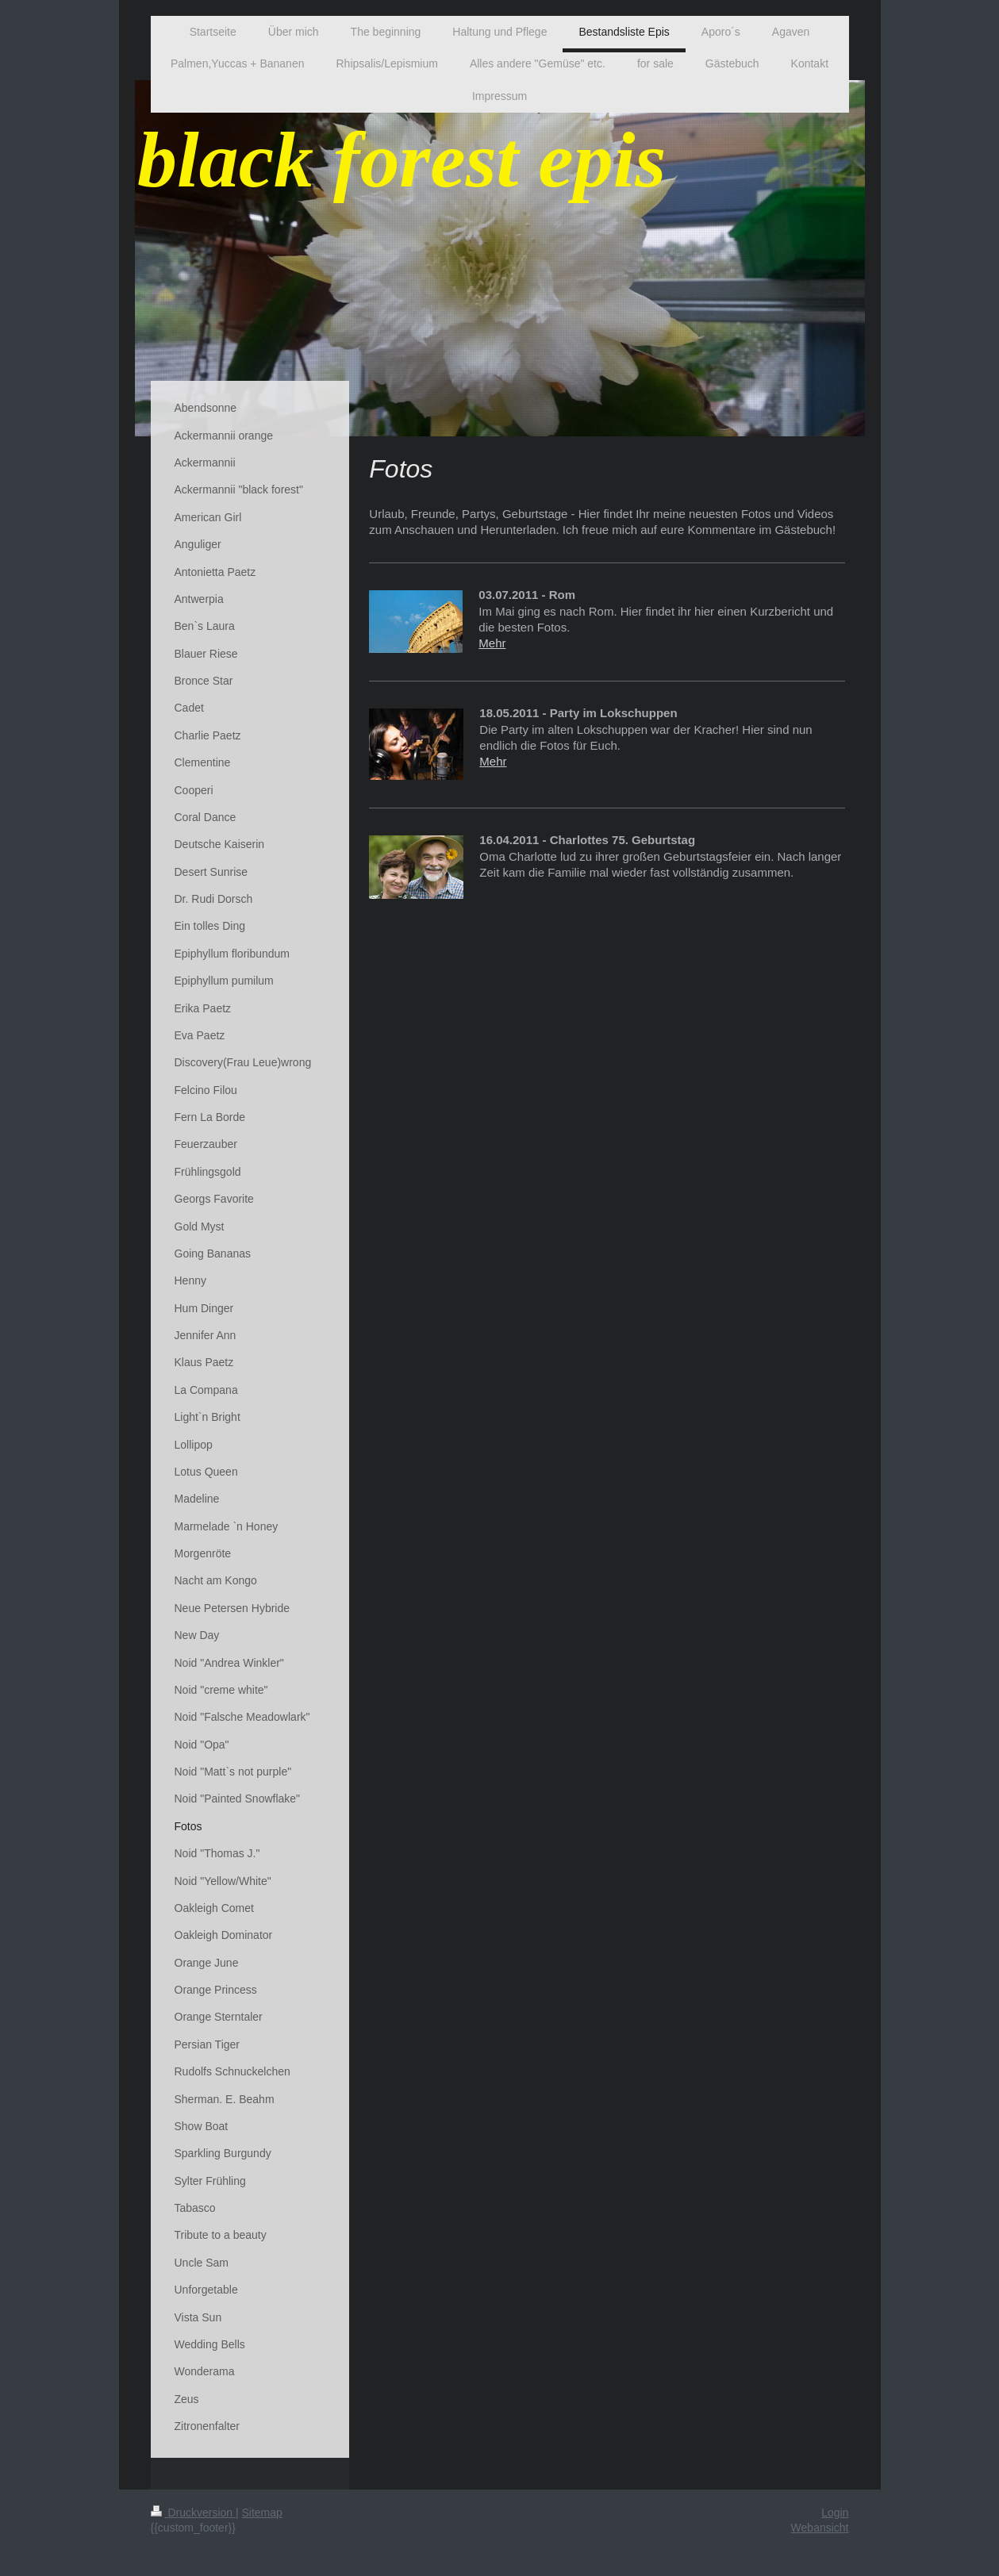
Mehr (491, 643)
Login (834, 2512)
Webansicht (820, 2527)
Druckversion (193, 2512)
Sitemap (262, 2512)
